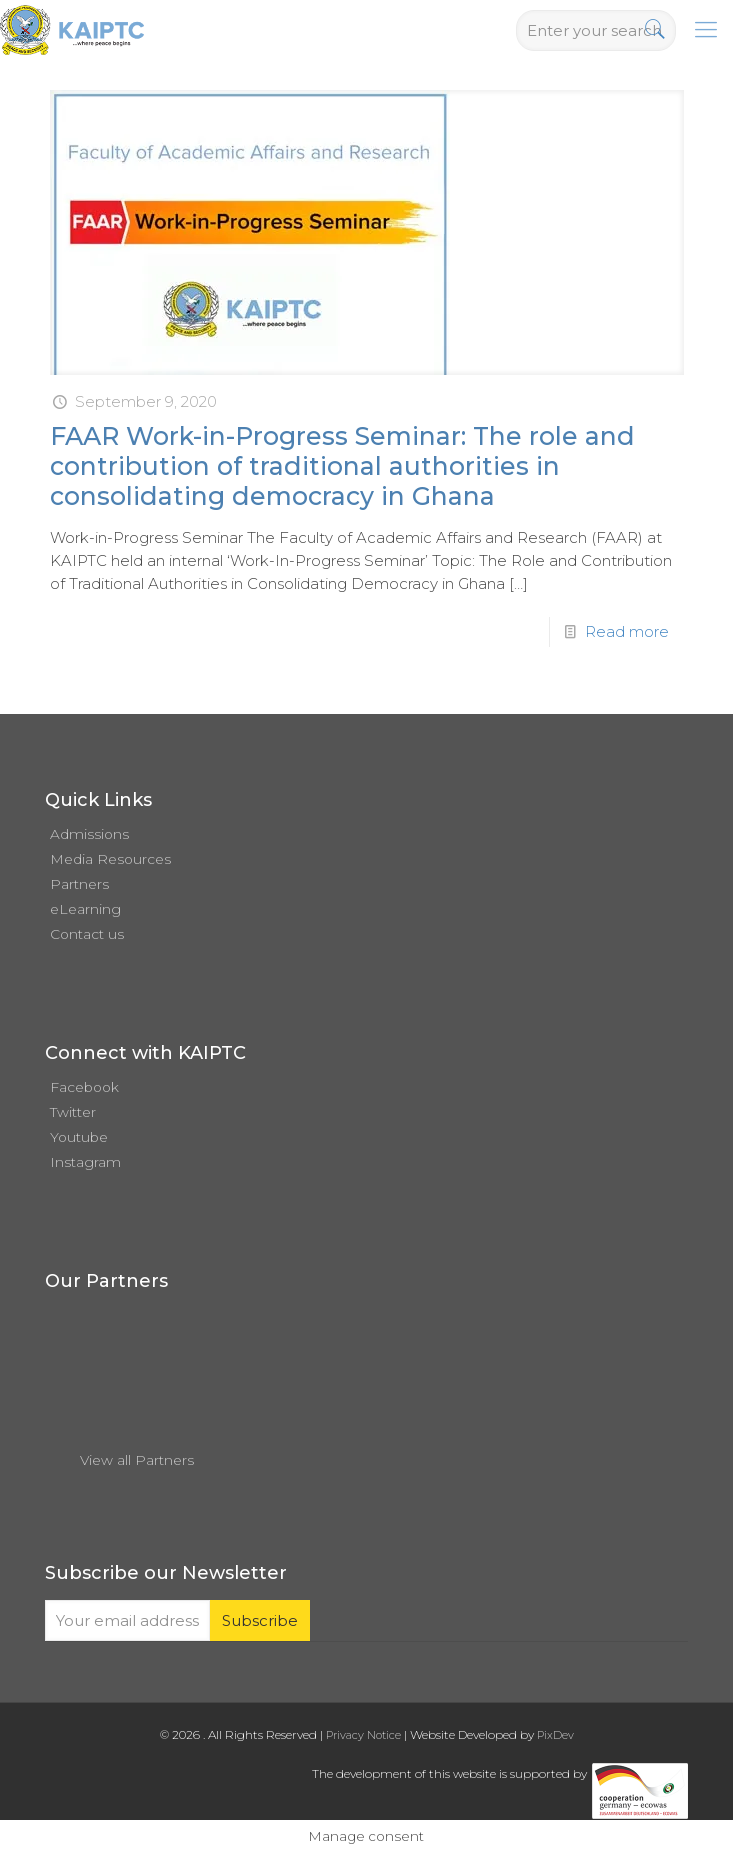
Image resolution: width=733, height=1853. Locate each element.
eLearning (85, 909)
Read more (627, 631)
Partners (79, 884)
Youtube (79, 1137)
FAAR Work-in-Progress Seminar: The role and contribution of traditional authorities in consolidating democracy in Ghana (342, 466)
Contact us (87, 934)
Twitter (73, 1112)
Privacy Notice (363, 1735)
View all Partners (137, 1460)
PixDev (555, 1735)
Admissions (89, 834)
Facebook (84, 1087)
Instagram (85, 1162)
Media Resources (110, 859)
